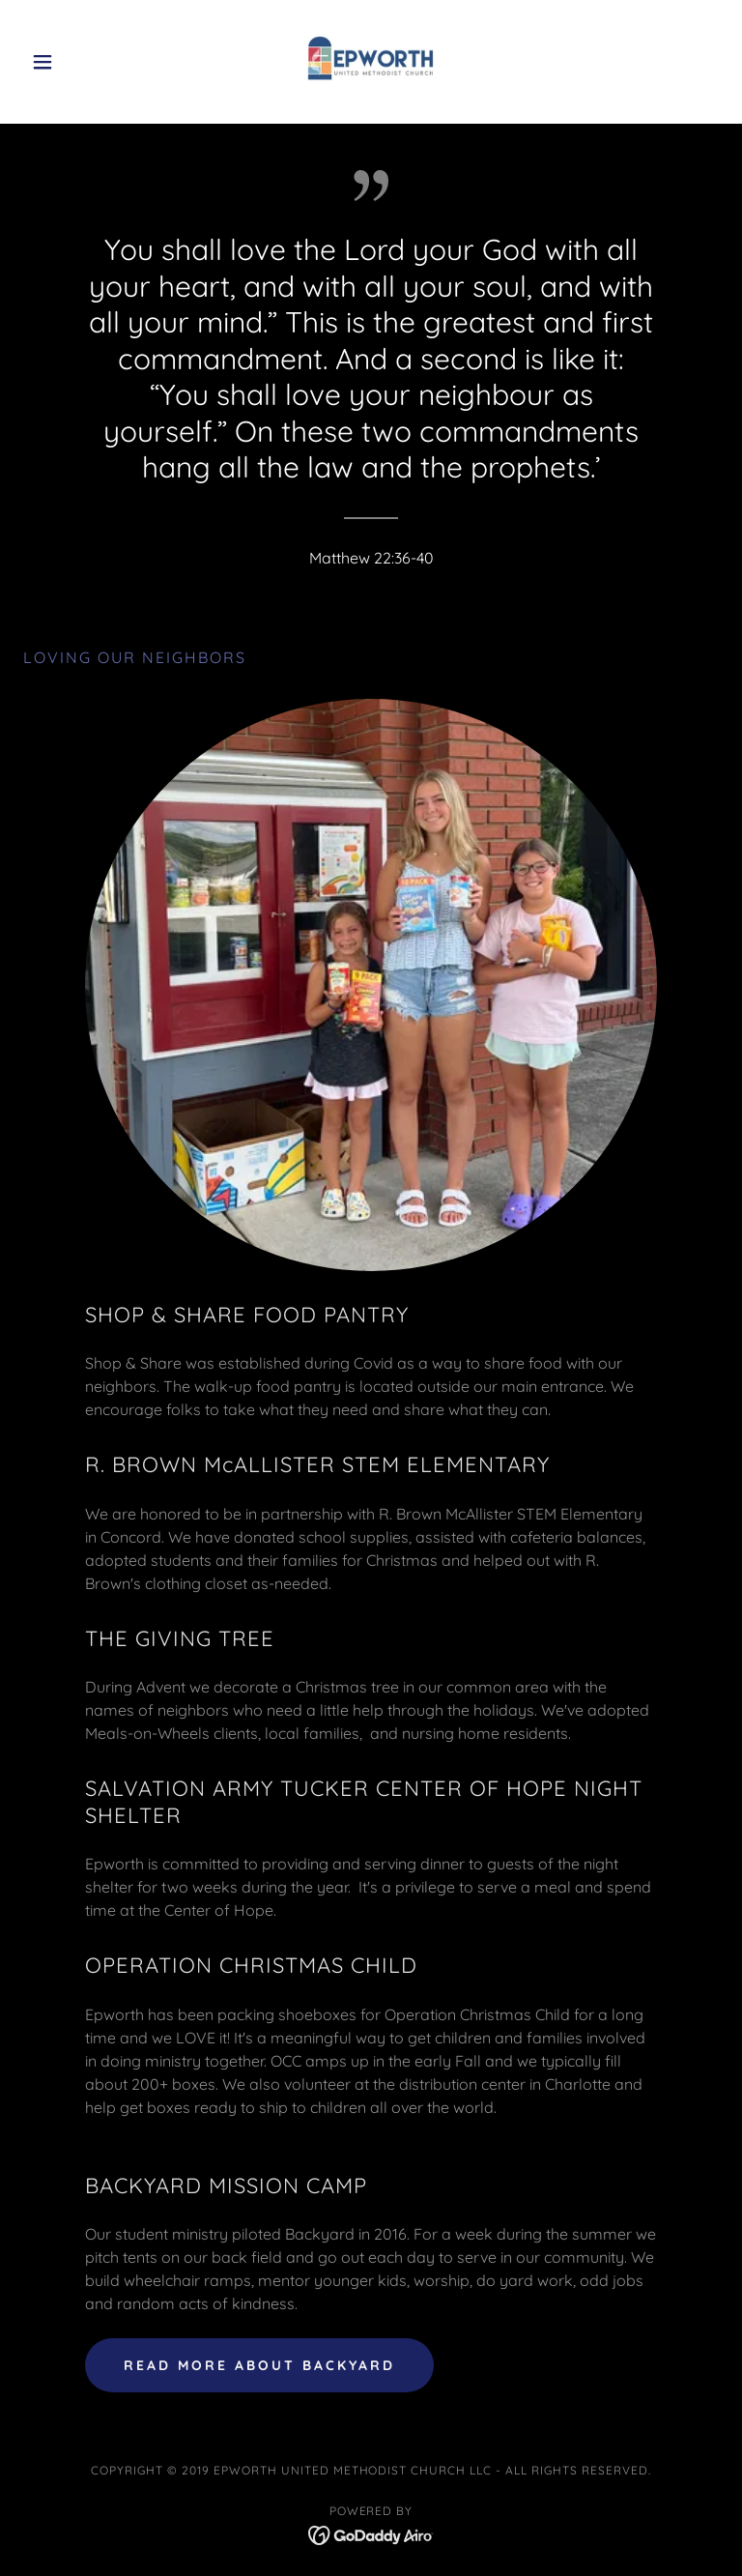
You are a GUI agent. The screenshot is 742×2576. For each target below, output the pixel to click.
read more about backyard (259, 2365)
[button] (75, 62)
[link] (371, 62)
